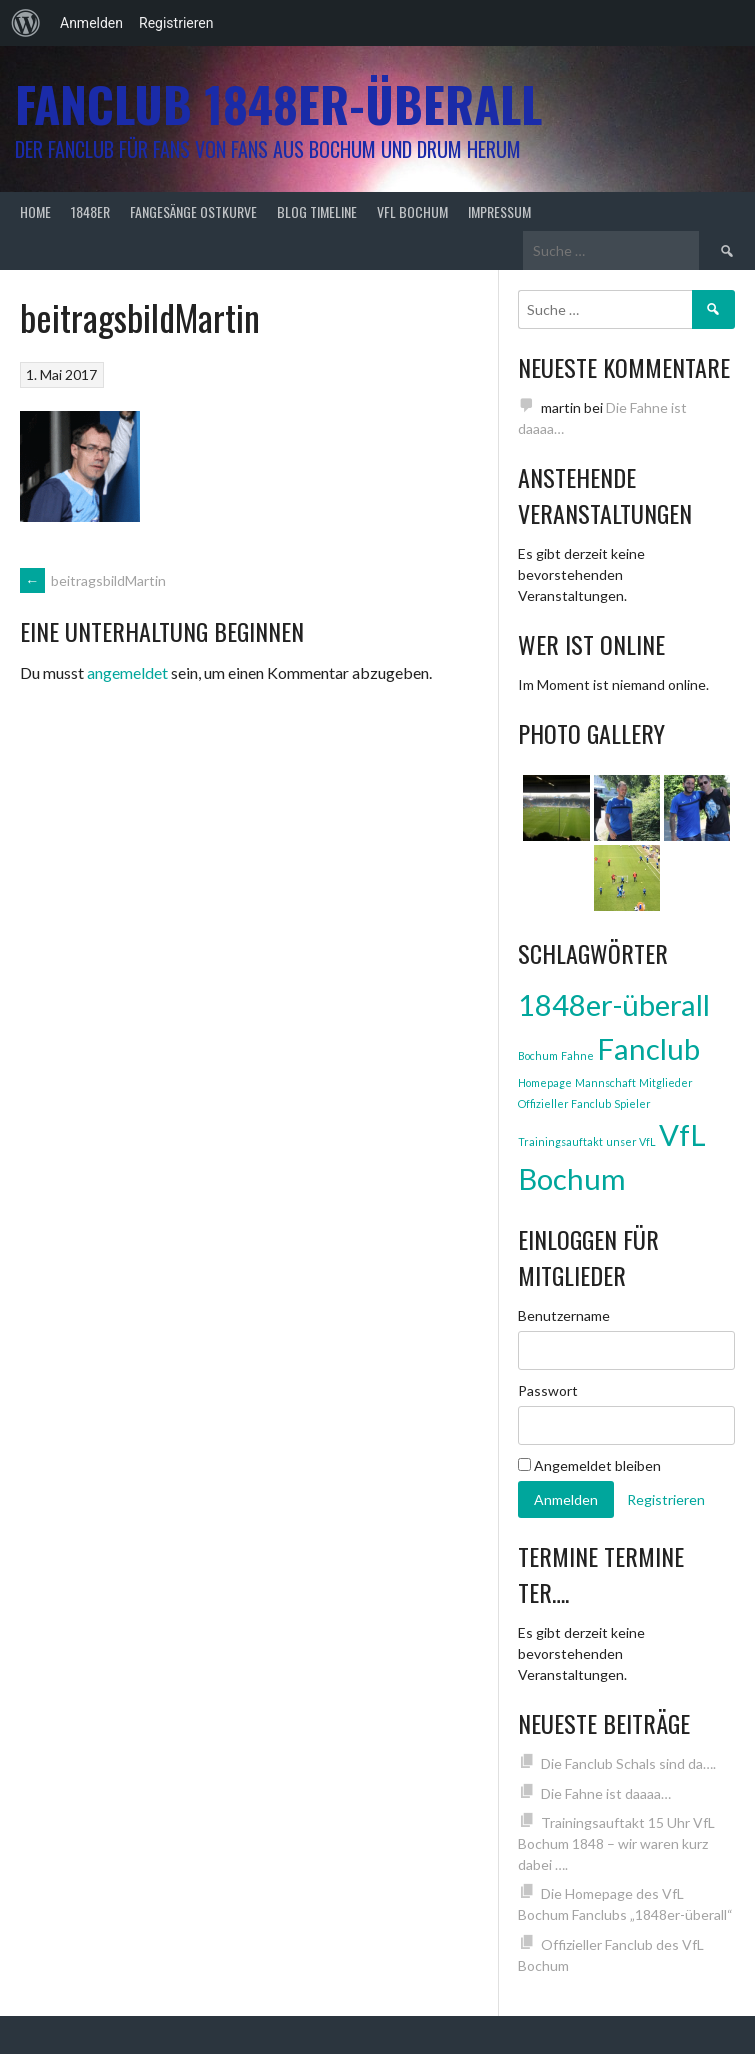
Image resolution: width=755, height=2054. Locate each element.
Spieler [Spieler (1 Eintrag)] (632, 1103)
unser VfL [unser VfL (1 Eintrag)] (631, 1141)
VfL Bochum (412, 211)
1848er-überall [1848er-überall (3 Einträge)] (614, 1004)
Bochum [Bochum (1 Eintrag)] (538, 1055)
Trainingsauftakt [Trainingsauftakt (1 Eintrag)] (560, 1141)
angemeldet (127, 672)
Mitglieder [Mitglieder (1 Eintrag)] (666, 1082)
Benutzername (564, 1315)
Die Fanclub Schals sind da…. (628, 1763)
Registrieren (176, 23)
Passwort (548, 1390)
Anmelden (91, 23)
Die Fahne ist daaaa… (606, 1793)
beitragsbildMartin (93, 580)
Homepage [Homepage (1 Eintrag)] (545, 1082)
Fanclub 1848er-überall (278, 103)
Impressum (499, 211)
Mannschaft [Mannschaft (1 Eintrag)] (605, 1082)
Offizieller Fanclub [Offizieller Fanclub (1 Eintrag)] (564, 1103)
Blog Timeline (317, 211)
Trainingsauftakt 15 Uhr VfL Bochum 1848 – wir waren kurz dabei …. (616, 1843)
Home (35, 211)
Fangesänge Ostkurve (193, 211)
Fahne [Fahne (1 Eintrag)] (577, 1055)
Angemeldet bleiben (589, 1465)
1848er (90, 211)
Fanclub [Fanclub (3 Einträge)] (648, 1048)
